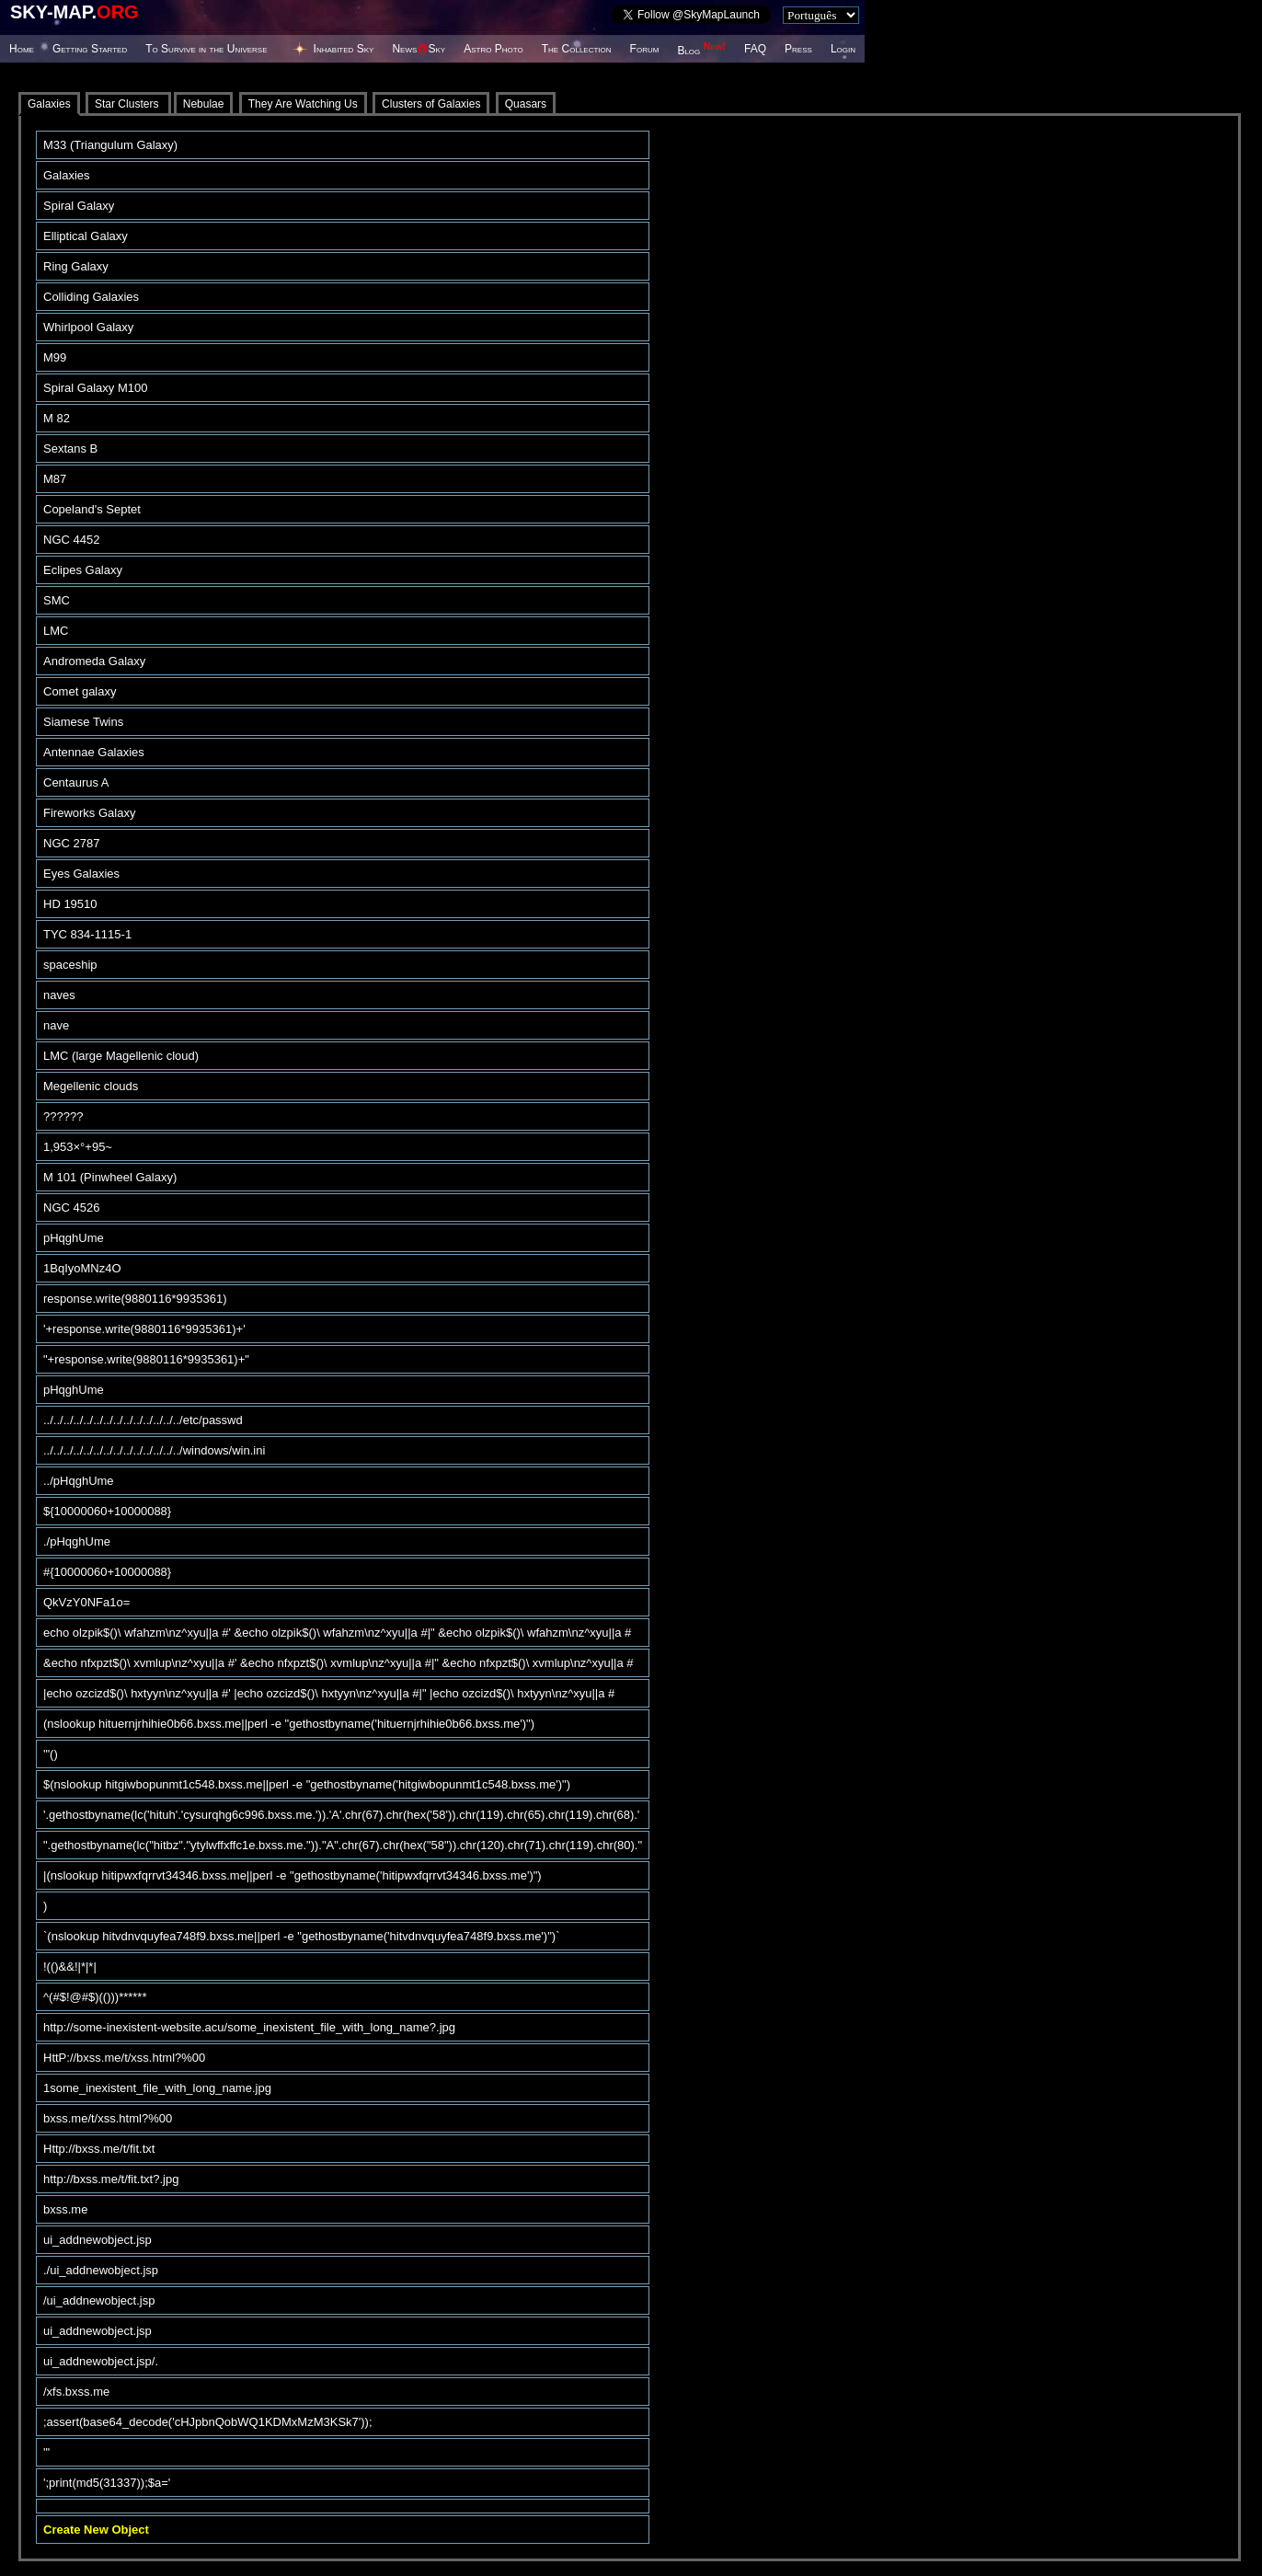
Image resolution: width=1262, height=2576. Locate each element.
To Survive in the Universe (206, 48)
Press (798, 48)
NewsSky (418, 48)
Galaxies (49, 104)
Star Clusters (128, 104)
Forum (645, 48)
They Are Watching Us (303, 104)
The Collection (577, 48)
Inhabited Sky (344, 48)
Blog (701, 50)
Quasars (525, 104)
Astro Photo (493, 48)
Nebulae (203, 104)
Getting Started (89, 48)
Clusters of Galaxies (431, 104)
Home (21, 48)
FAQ (755, 48)
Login (843, 48)
